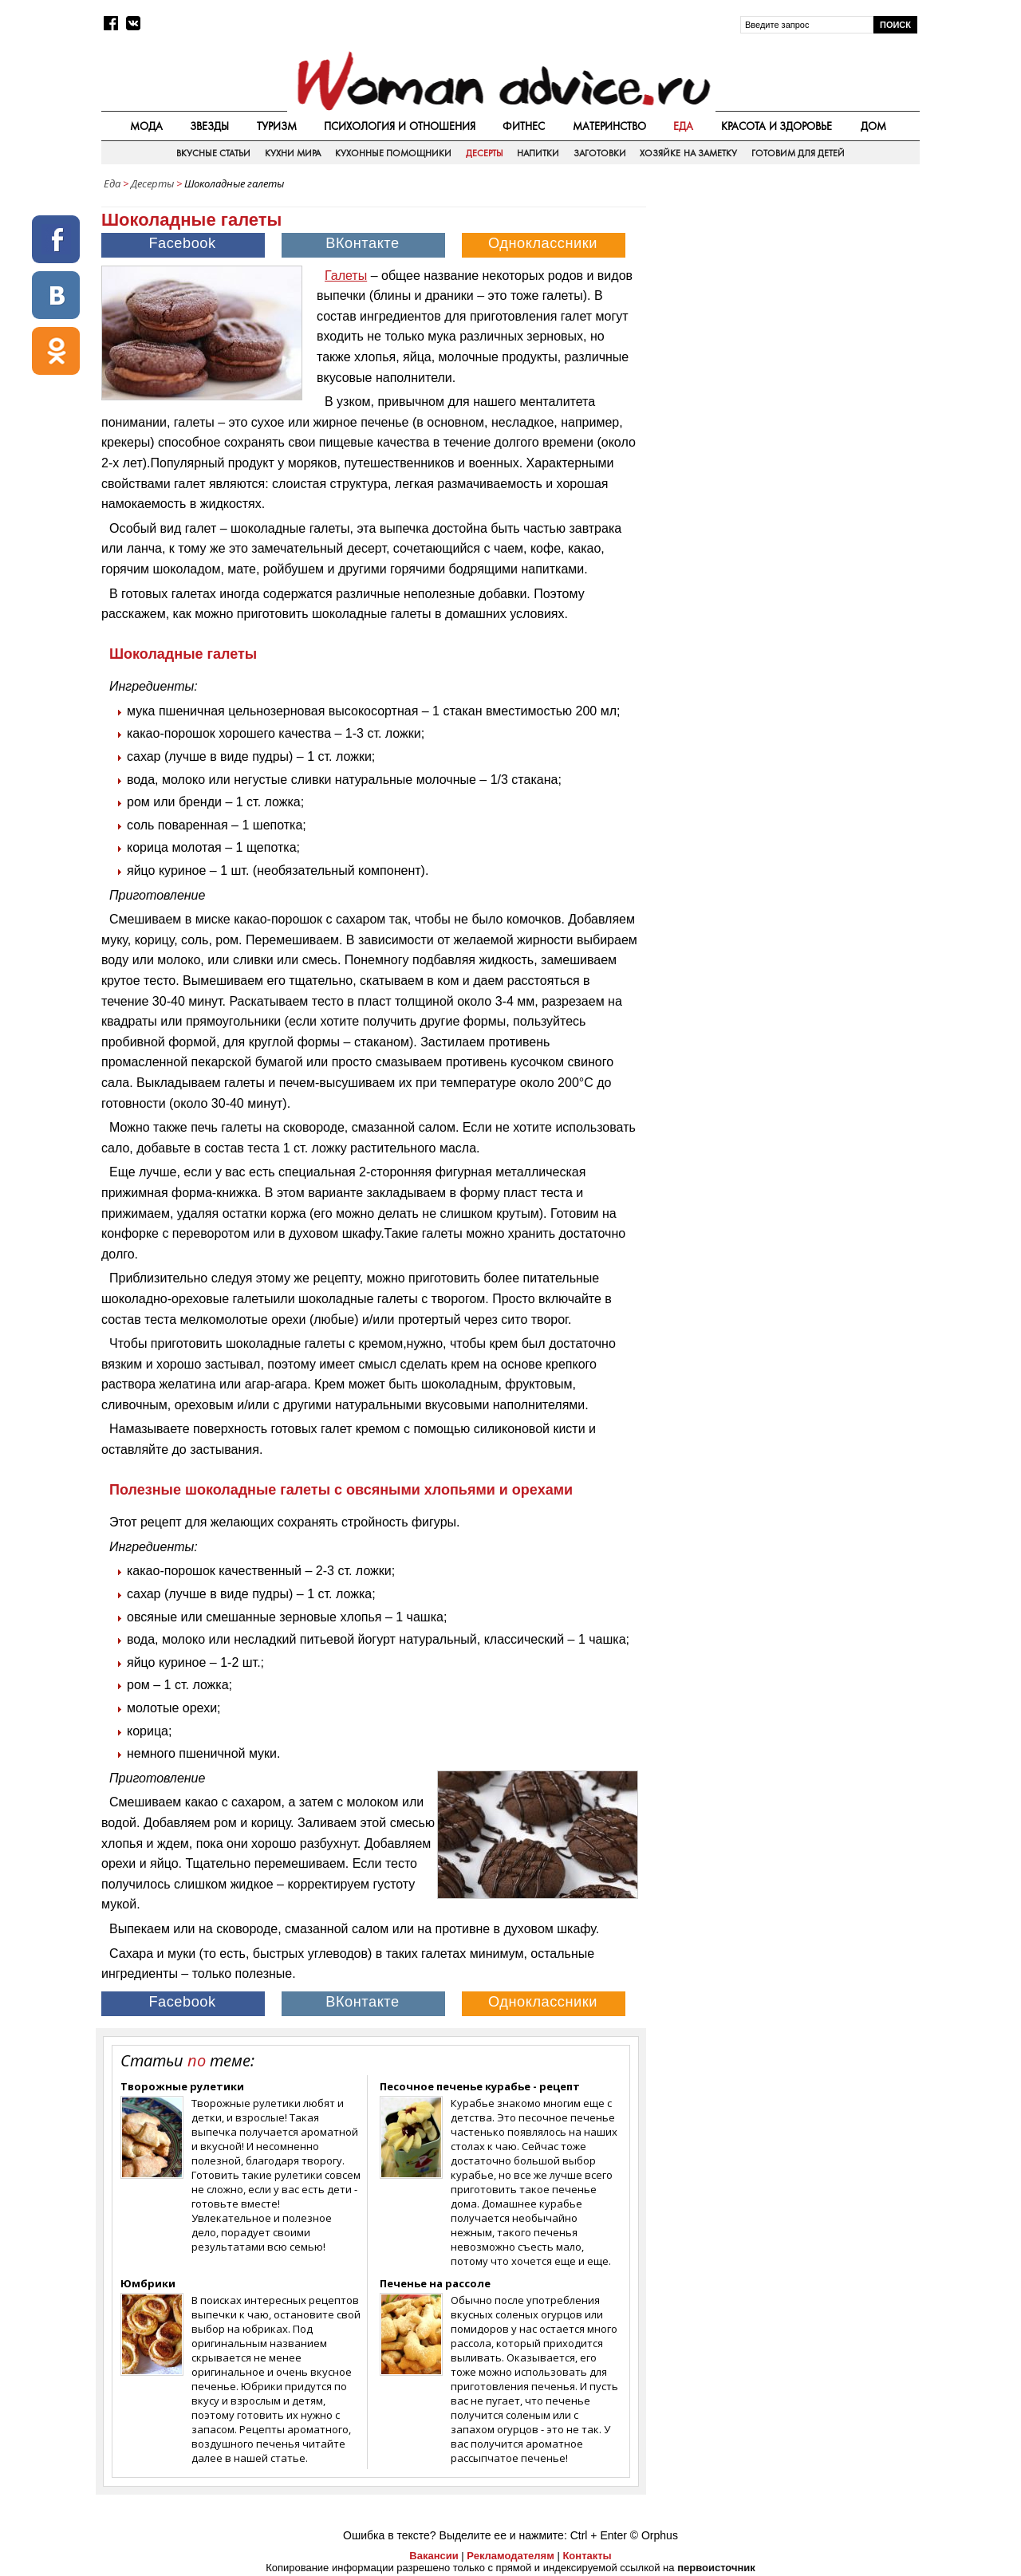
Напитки (538, 153)
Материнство (609, 126)
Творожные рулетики (182, 2086)
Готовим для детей (798, 153)
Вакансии (433, 2556)
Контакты (586, 2556)
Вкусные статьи (213, 153)
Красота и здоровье (777, 126)
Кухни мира (293, 153)
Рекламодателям (510, 2556)
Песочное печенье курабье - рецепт (480, 2086)
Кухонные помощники (393, 153)
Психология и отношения (399, 126)
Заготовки (600, 153)
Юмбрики (147, 2283)
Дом (873, 126)
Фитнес (524, 126)
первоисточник (716, 2568)
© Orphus (654, 2535)
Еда (683, 126)
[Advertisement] (784, 310)
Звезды (209, 126)
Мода (146, 126)
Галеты (346, 275)
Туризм (277, 126)
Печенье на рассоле (435, 2283)
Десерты (484, 153)
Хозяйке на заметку (688, 153)
